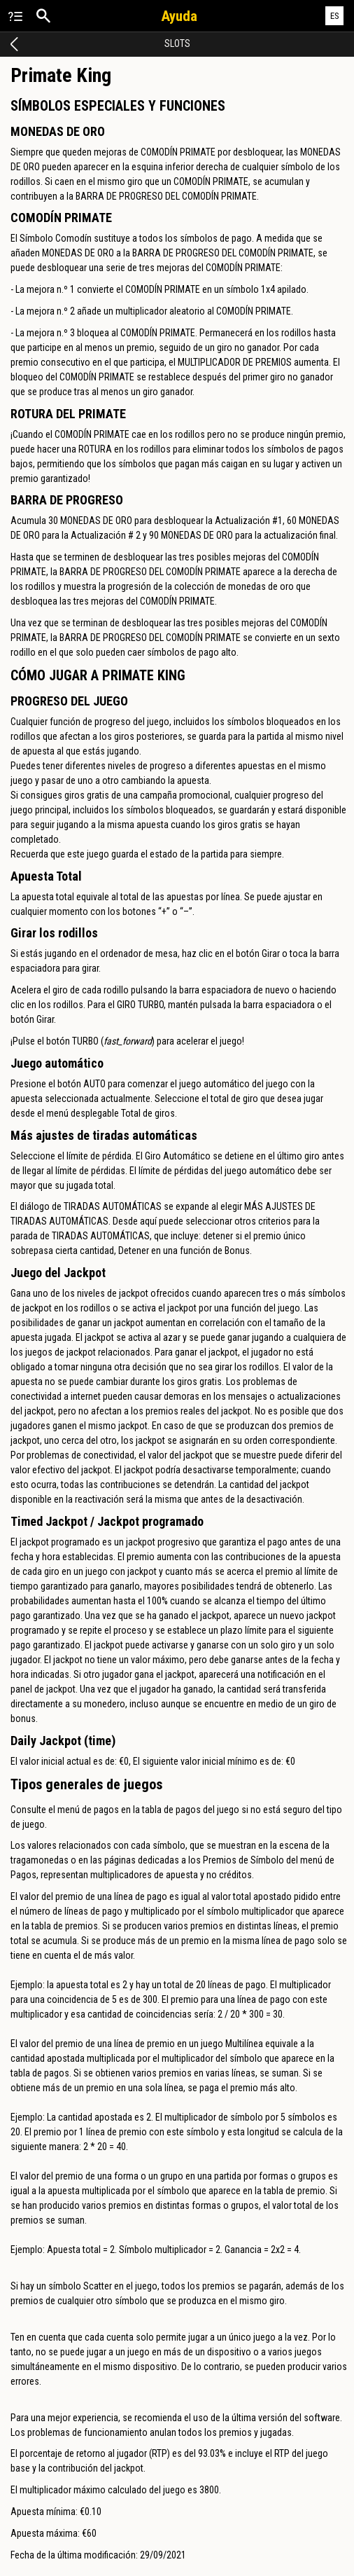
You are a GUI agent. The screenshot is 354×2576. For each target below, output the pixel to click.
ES (334, 16)
